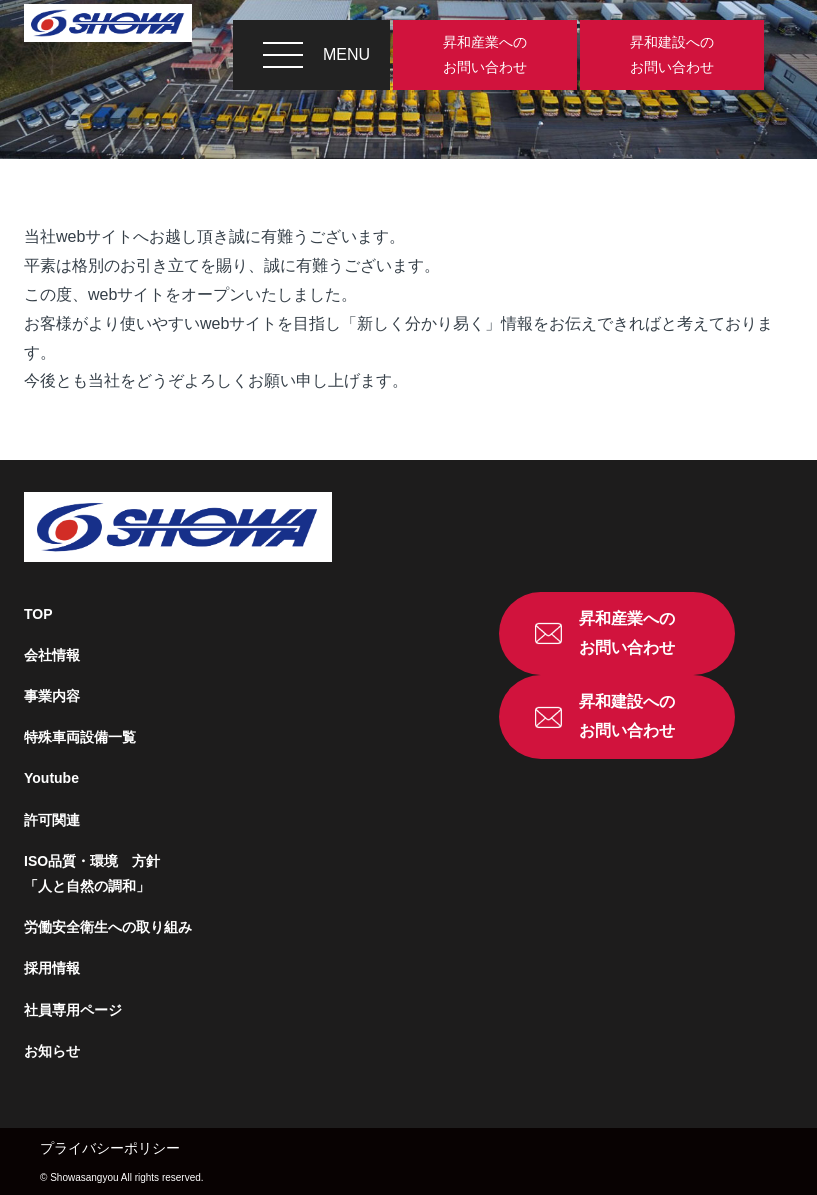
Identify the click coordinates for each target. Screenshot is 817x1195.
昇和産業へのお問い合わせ (485, 54)
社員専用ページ (73, 1010)
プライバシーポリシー (110, 1148)
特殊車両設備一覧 (80, 737)
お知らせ (52, 1051)
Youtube (51, 778)
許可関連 (52, 820)
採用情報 (52, 968)
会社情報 (52, 655)
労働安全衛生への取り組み (108, 927)
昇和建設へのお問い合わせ (672, 54)
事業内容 (52, 696)
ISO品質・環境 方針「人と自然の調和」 (92, 873)
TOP (38, 614)
